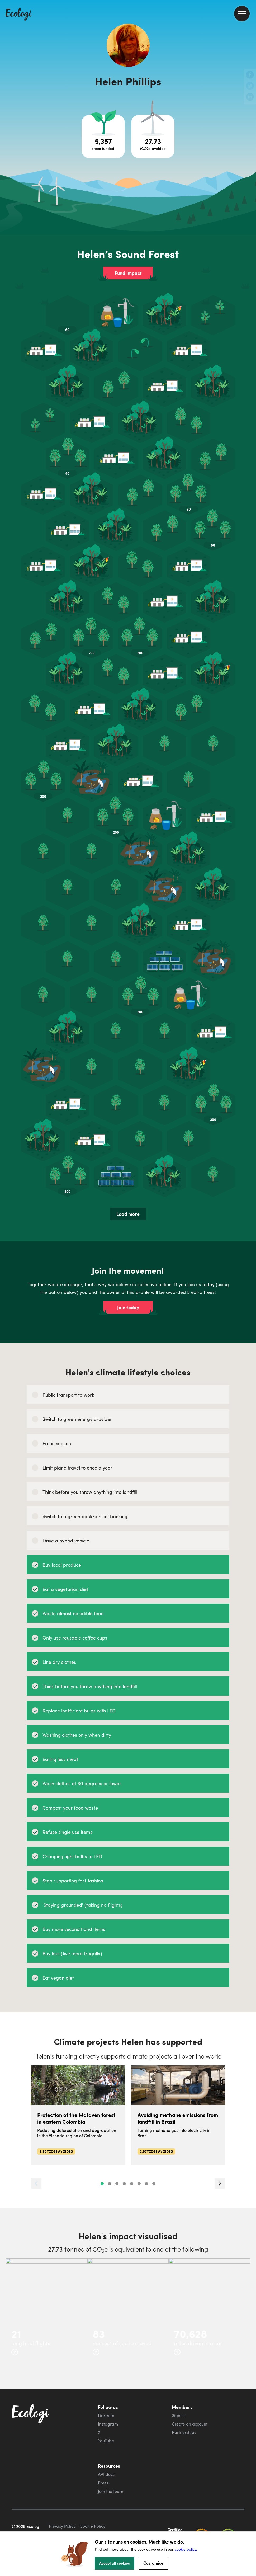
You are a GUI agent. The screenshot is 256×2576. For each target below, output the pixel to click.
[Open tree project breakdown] (103, 136)
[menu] (242, 13)
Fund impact (128, 273)
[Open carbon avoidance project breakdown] (152, 136)
